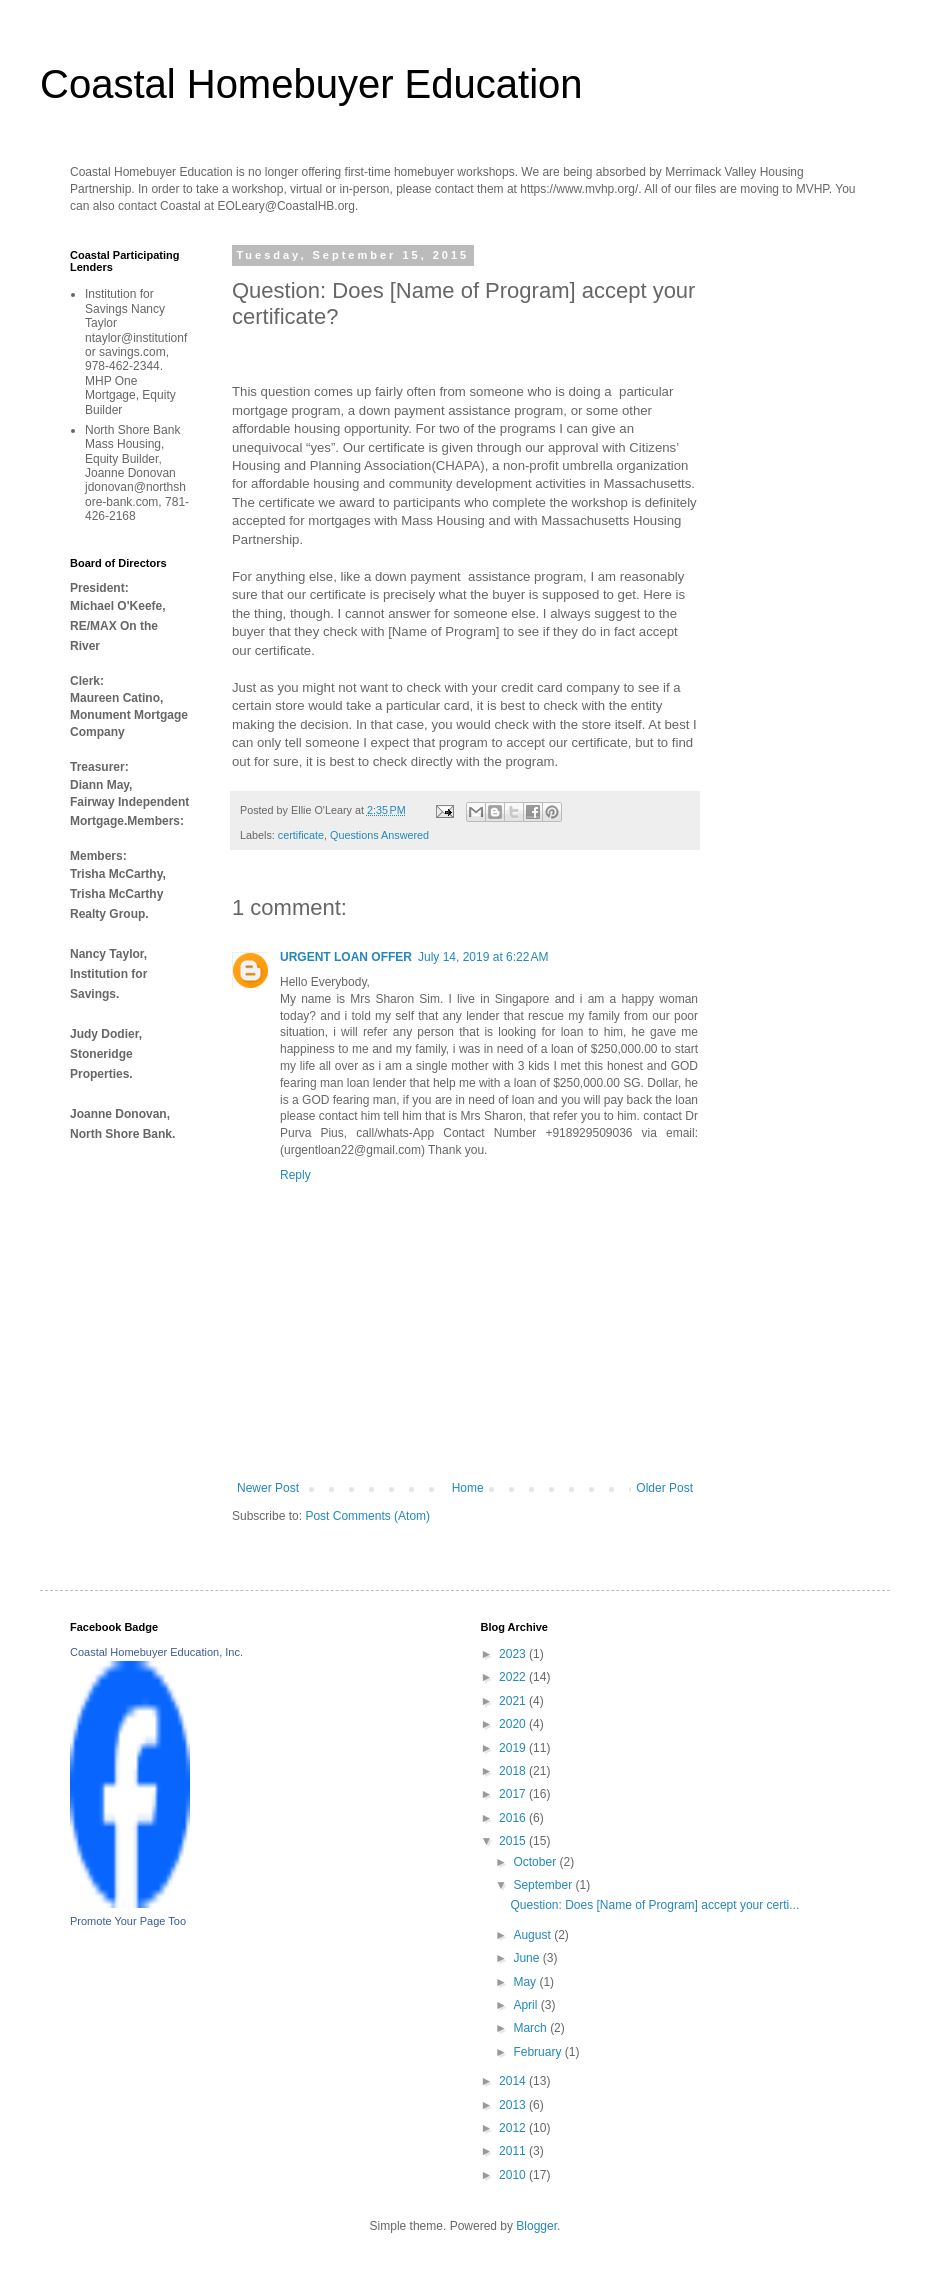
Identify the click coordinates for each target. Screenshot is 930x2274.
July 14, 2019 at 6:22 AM (483, 957)
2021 (514, 1701)
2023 (514, 1654)
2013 (514, 2105)
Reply (295, 1175)
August (533, 1935)
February (538, 2052)
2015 (514, 1841)
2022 (514, 1677)
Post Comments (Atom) (367, 1516)
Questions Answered (379, 835)
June (527, 1958)
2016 (514, 1818)
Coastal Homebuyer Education (311, 84)
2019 (514, 1748)
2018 (514, 1771)
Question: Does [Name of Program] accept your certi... (654, 1905)
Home (468, 1488)
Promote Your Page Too (128, 1921)
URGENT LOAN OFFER (346, 957)
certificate (301, 835)
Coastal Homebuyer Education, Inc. (156, 1652)
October (536, 1862)
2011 (514, 2151)
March (531, 2028)
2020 (514, 1724)
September (544, 1885)
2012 (514, 2128)
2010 (514, 2175)
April (526, 2005)
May (526, 1982)
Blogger (536, 2226)
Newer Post (268, 1488)
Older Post (664, 1488)
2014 (514, 2081)
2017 (514, 1794)
